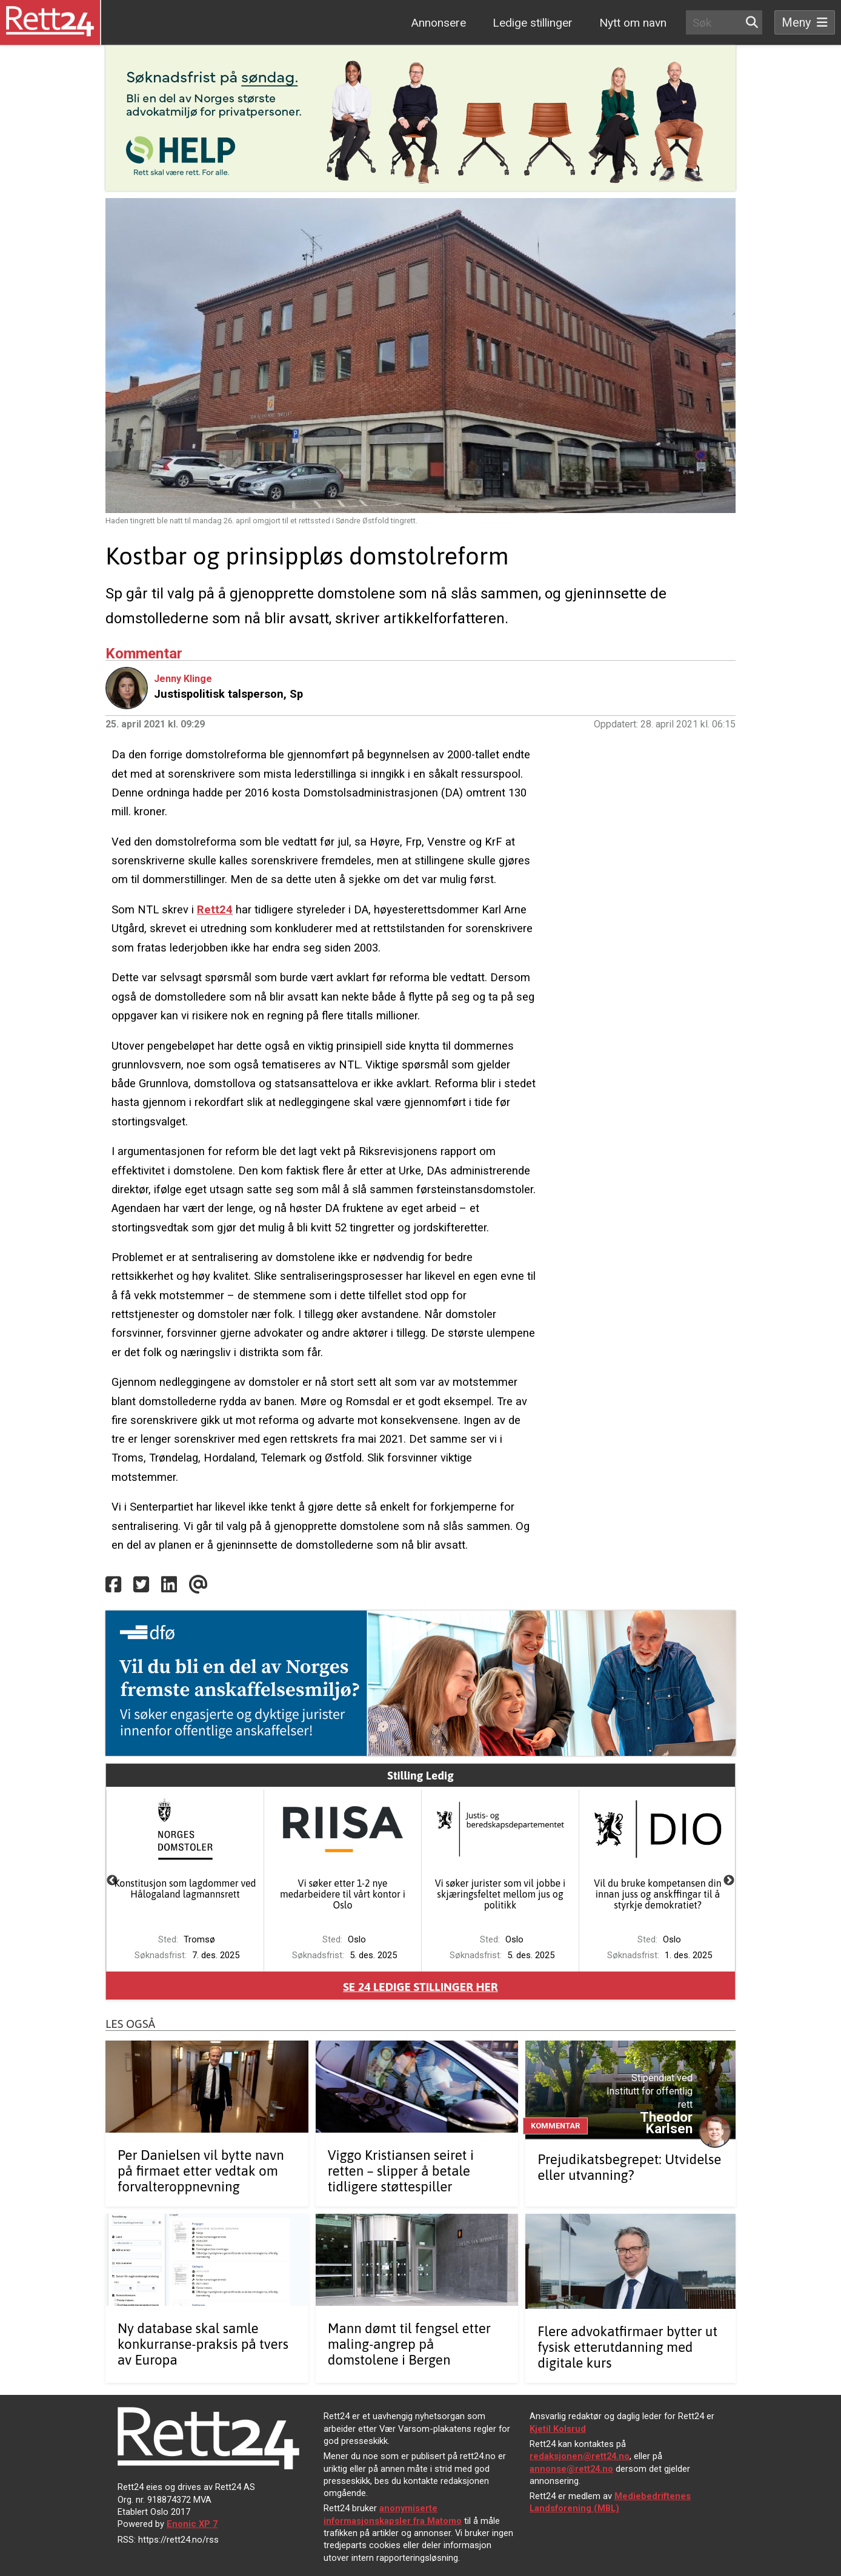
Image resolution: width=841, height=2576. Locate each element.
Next (729, 1881)
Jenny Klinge (183, 678)
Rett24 (215, 909)
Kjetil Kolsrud (558, 2428)
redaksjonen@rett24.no (580, 2456)
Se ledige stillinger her (420, 1986)
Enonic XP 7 (192, 2523)
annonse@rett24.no (571, 2468)
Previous (112, 1881)
